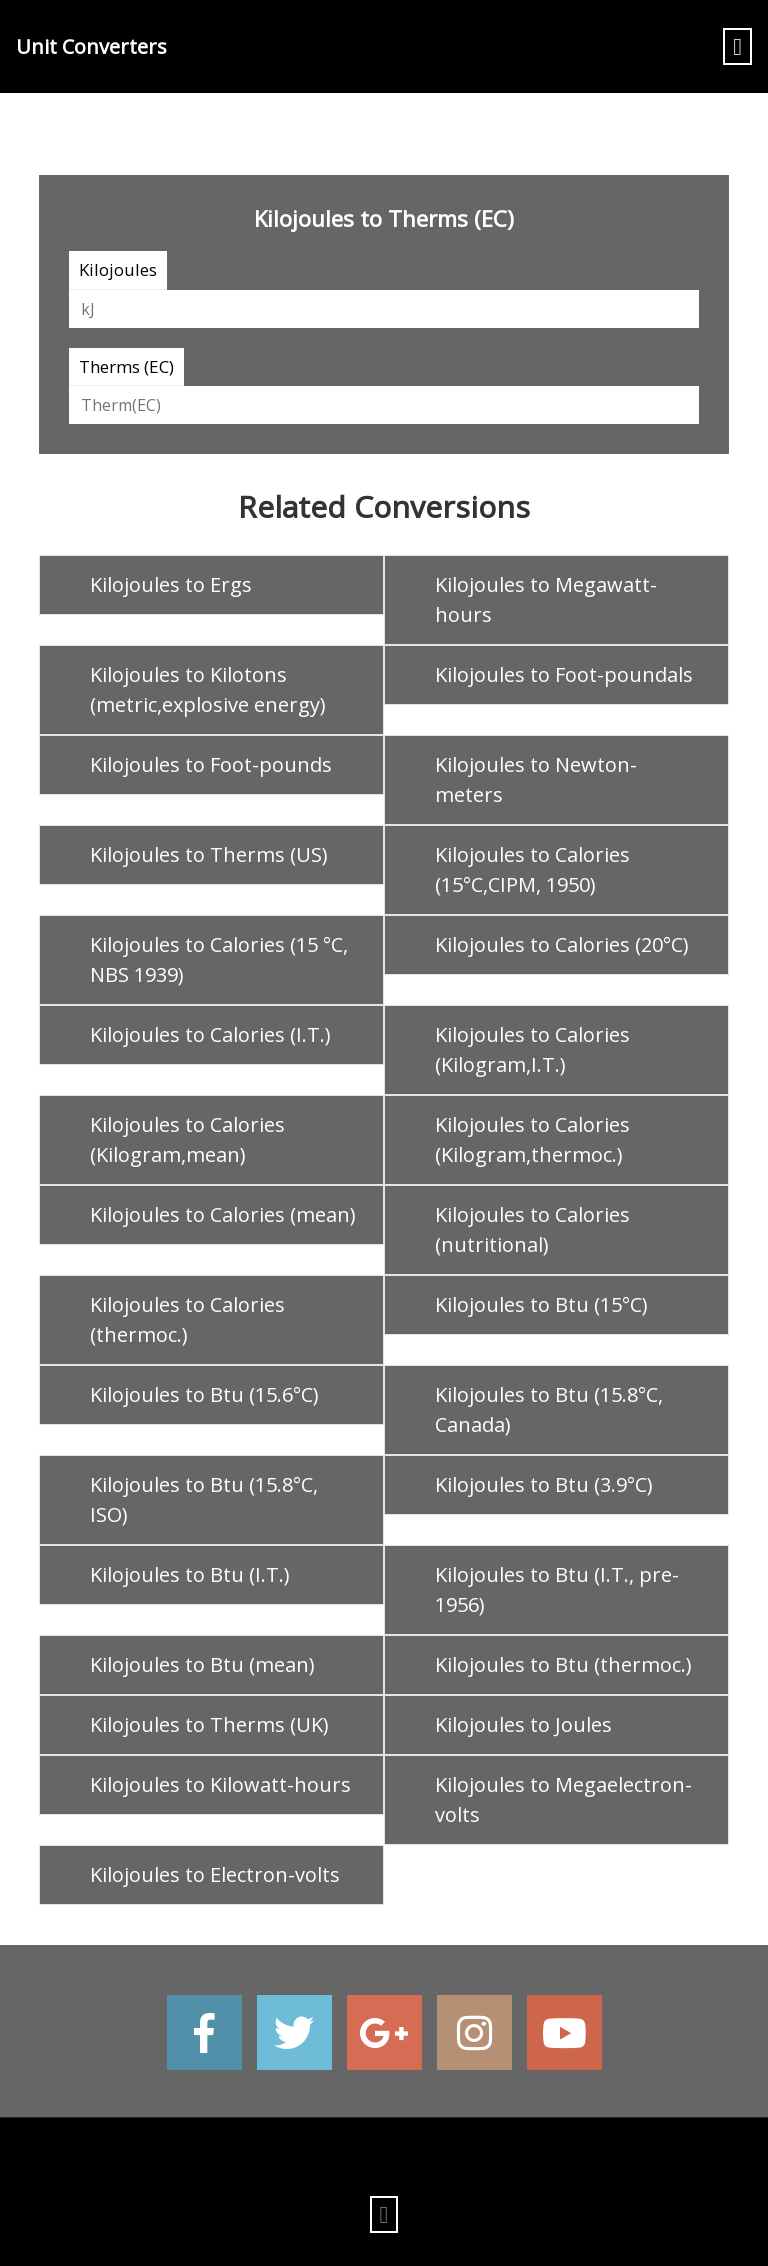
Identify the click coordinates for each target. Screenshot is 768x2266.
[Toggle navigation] (737, 46)
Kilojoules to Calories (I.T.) (210, 1034)
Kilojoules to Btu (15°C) (541, 1304)
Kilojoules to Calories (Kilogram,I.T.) (532, 1049)
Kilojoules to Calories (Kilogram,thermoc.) (532, 1139)
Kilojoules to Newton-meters (536, 779)
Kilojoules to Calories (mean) (223, 1214)
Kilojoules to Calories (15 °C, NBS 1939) (219, 959)
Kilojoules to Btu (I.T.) (190, 1574)
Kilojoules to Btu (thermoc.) (563, 1664)
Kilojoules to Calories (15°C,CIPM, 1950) (532, 869)
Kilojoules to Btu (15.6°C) (204, 1394)
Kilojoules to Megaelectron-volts (563, 1799)
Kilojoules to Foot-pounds (211, 764)
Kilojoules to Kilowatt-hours (220, 1784)
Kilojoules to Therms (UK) (209, 1724)
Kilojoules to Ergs (171, 584)
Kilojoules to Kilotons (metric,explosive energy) (208, 689)
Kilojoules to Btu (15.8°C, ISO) (204, 1499)
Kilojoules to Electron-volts (215, 1874)
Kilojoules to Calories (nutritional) (532, 1229)
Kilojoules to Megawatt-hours (546, 599)
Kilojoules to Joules (523, 1724)
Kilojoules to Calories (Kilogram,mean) (187, 1139)
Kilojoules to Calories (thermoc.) (187, 1319)
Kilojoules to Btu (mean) (202, 1664)
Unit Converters (91, 46)
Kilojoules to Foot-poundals (564, 674)
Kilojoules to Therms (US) (209, 854)
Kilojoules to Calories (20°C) (562, 944)
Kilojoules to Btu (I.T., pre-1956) (557, 1589)
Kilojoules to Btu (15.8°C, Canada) (549, 1409)
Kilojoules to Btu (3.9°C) (544, 1484)
